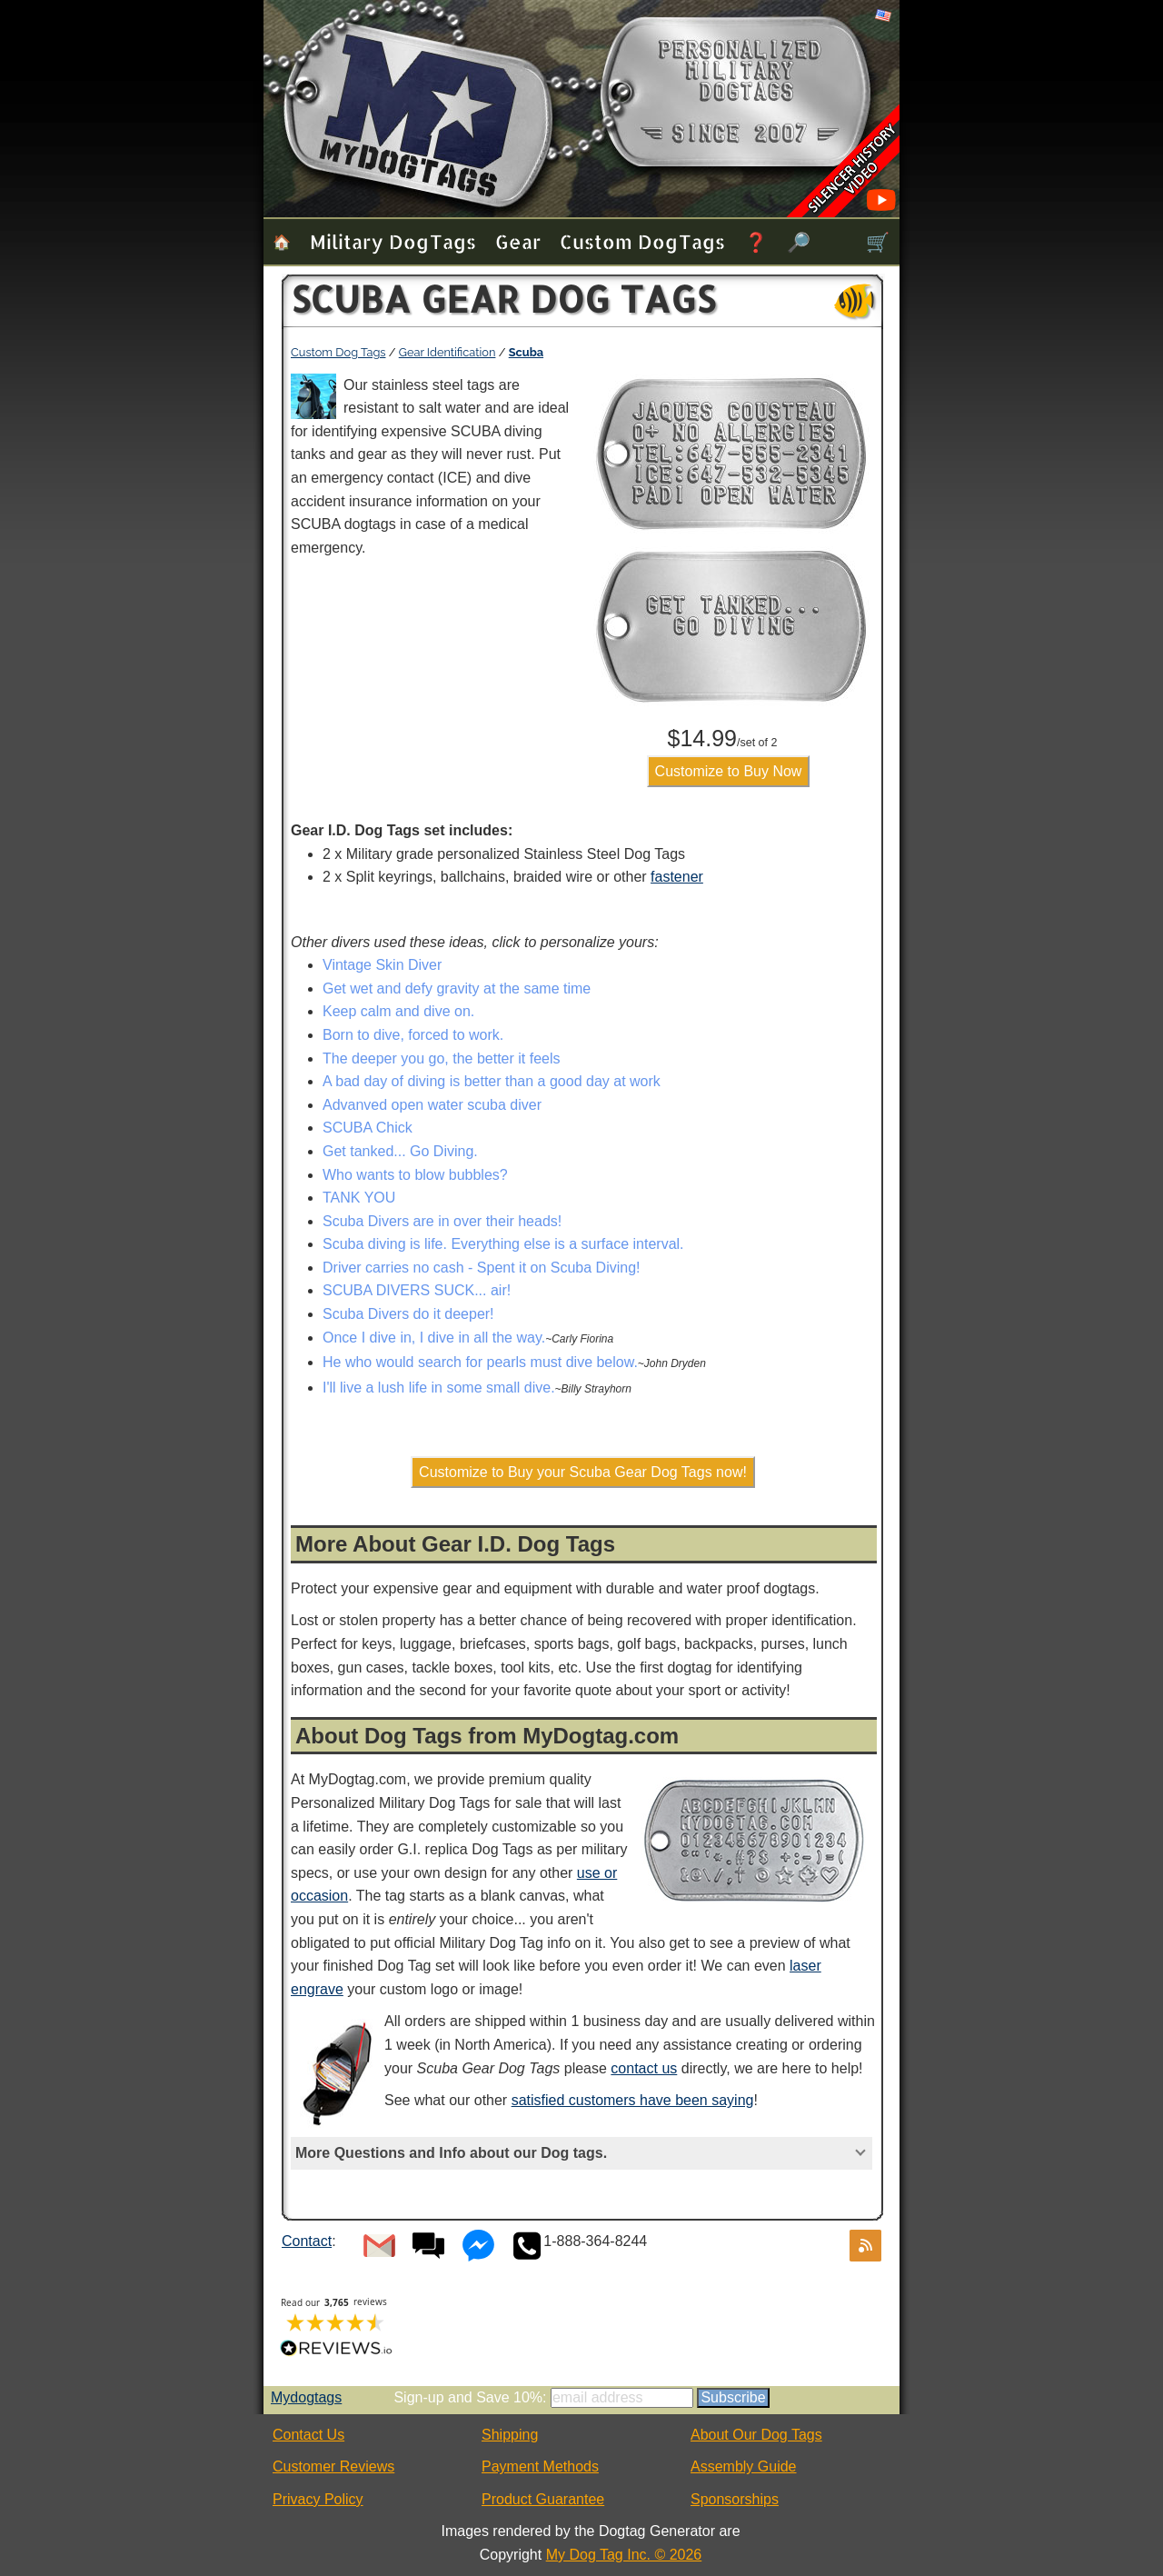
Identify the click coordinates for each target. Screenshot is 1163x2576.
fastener (677, 876)
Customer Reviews (333, 2466)
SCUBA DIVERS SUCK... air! (417, 1290)
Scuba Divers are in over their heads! (442, 1221)
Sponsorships (735, 2499)
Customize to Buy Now (728, 771)
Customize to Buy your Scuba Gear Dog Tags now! (583, 1472)
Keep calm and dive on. (398, 1011)
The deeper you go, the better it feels (442, 1058)
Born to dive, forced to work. (413, 1035)
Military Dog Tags (393, 241)
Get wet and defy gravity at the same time (457, 988)
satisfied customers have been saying (633, 2100)
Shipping (510, 2434)
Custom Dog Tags (642, 241)
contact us (644, 2068)
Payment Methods (540, 2466)
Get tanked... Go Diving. (400, 1151)
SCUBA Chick (368, 1127)
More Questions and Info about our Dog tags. (451, 2153)
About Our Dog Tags (756, 2434)
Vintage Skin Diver (382, 965)
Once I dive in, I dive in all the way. (434, 1337)
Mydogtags (306, 2397)
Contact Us (308, 2434)
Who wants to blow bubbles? (415, 1175)
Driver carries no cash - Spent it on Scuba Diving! (481, 1267)
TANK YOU (359, 1197)
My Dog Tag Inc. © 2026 (624, 2554)
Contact (307, 2241)
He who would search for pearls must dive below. (480, 1362)
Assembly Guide (744, 2466)
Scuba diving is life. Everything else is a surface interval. (503, 1244)
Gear (518, 241)
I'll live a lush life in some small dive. (439, 1387)
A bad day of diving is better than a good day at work (492, 1081)
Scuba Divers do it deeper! (408, 1314)
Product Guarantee (543, 2499)
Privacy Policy (318, 2499)
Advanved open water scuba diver (432, 1105)
